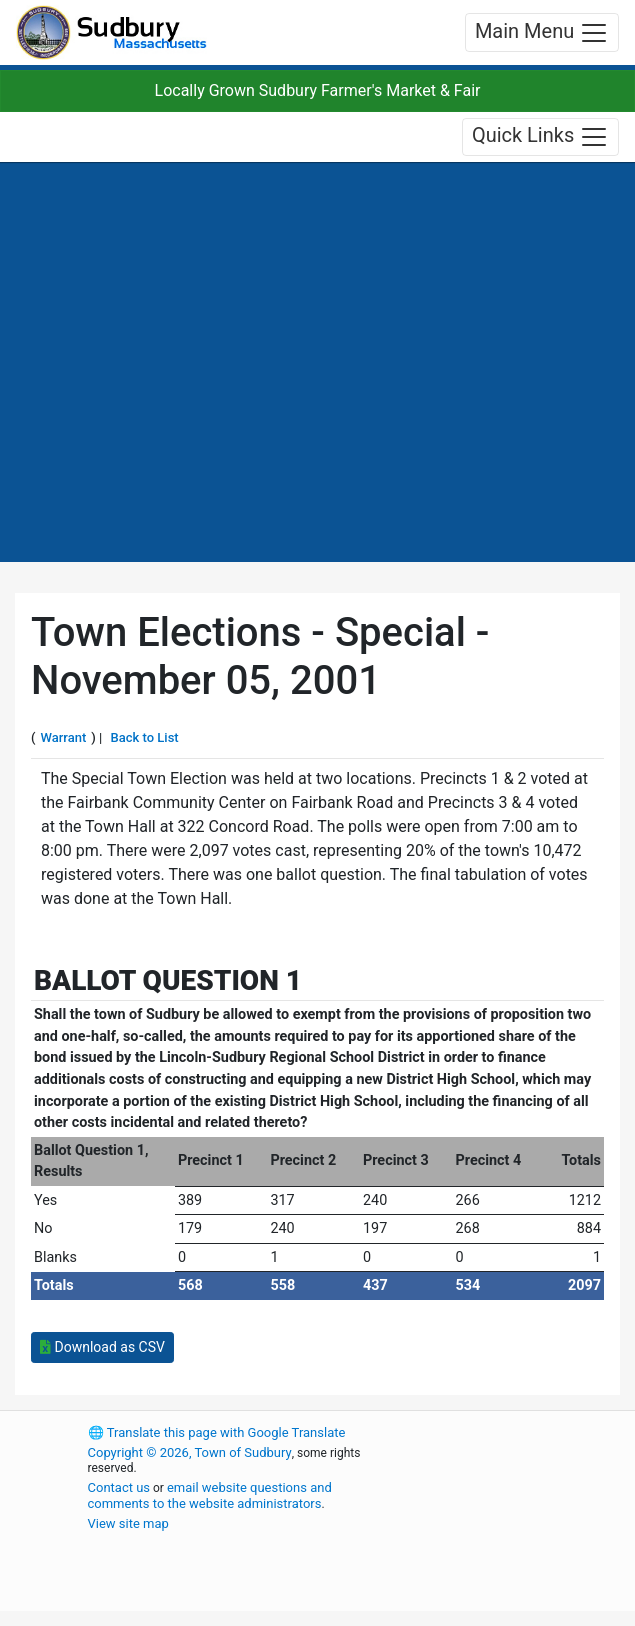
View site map (128, 1523)
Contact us (119, 1487)
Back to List (145, 737)
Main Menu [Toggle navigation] (542, 33)
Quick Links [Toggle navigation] (540, 137)
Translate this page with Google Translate (217, 1432)
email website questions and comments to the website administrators (210, 1495)
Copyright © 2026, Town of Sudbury (190, 1452)
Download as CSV (102, 1347)
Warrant (64, 737)
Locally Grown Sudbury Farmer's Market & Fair (318, 90)
